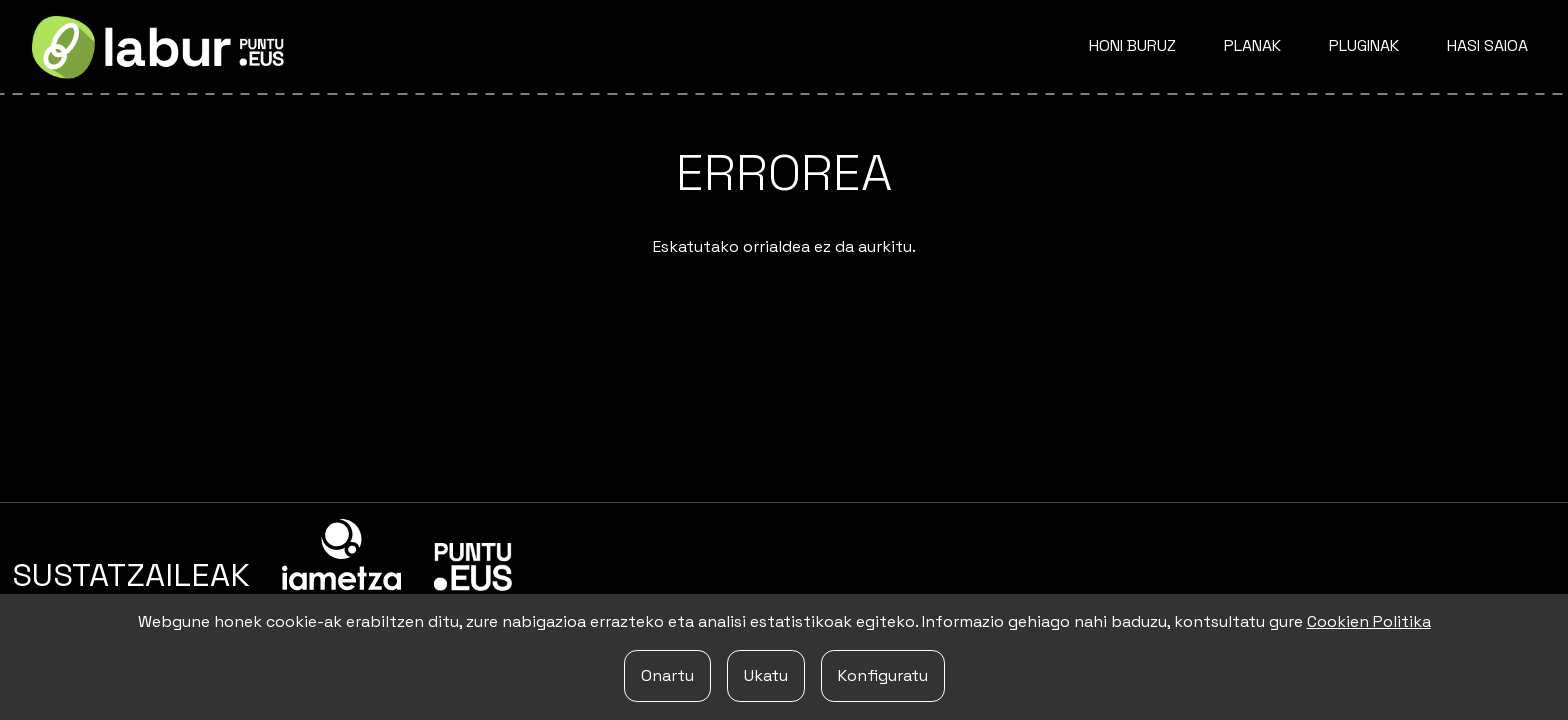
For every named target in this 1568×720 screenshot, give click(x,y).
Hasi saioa (1487, 45)
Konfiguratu (883, 675)
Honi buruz (1132, 45)
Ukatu (766, 675)
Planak (1252, 45)
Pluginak (1364, 45)
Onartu (667, 675)
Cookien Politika (1369, 621)
